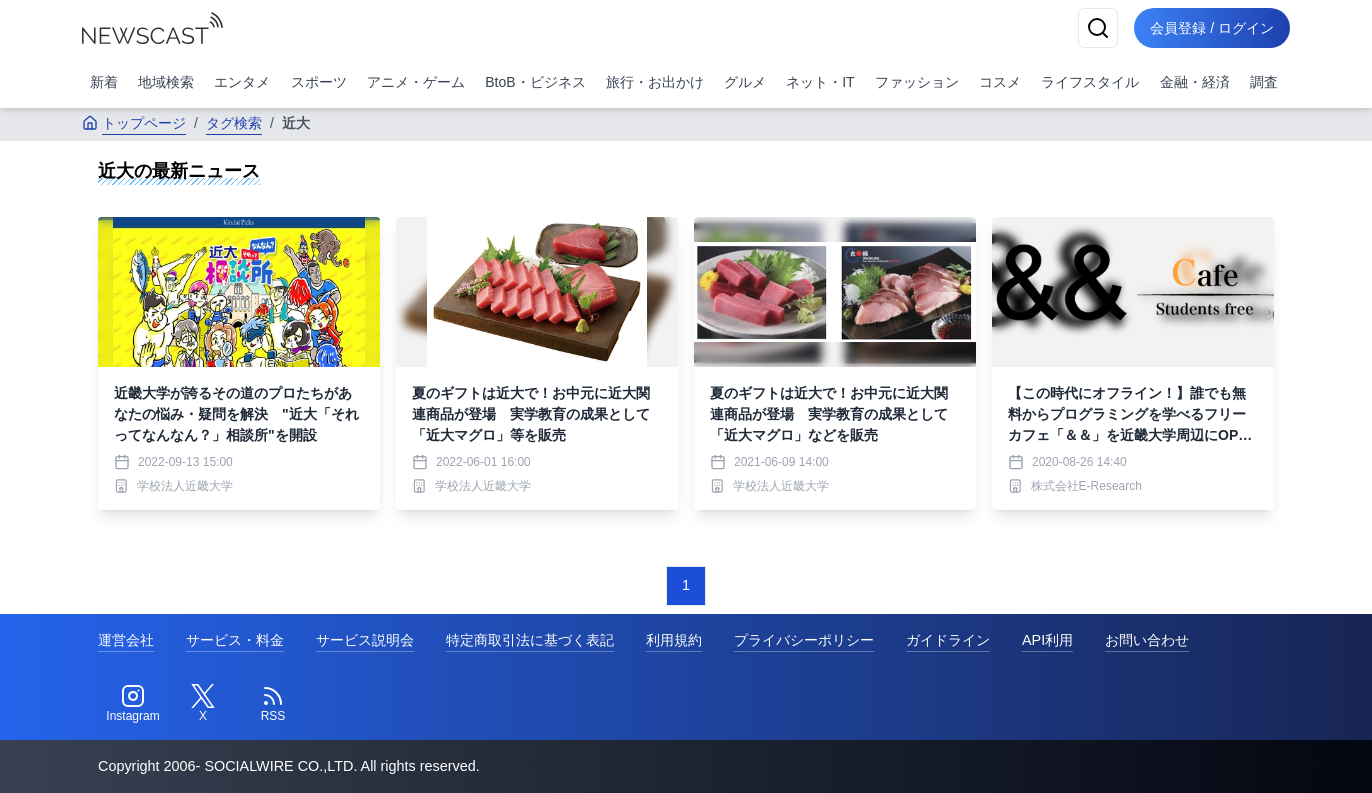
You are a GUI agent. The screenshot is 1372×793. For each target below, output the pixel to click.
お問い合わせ (1147, 640)
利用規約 (674, 640)
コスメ (1000, 82)
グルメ (745, 82)
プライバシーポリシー (804, 640)
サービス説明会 (365, 640)
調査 (1264, 82)
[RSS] (273, 704)
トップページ (134, 123)
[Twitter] (203, 704)
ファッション (917, 82)
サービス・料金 (235, 640)
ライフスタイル (1090, 82)
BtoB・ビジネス (535, 82)
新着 (104, 82)
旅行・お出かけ (655, 82)
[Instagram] (133, 704)
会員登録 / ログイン (1212, 28)
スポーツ (319, 82)
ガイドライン (948, 640)
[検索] (1098, 28)
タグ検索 (234, 123)
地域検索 (166, 82)
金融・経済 (1195, 82)
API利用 (1047, 640)
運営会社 (126, 640)
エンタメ (242, 82)
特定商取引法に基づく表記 (530, 640)
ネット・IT (820, 82)
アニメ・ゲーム (416, 82)
